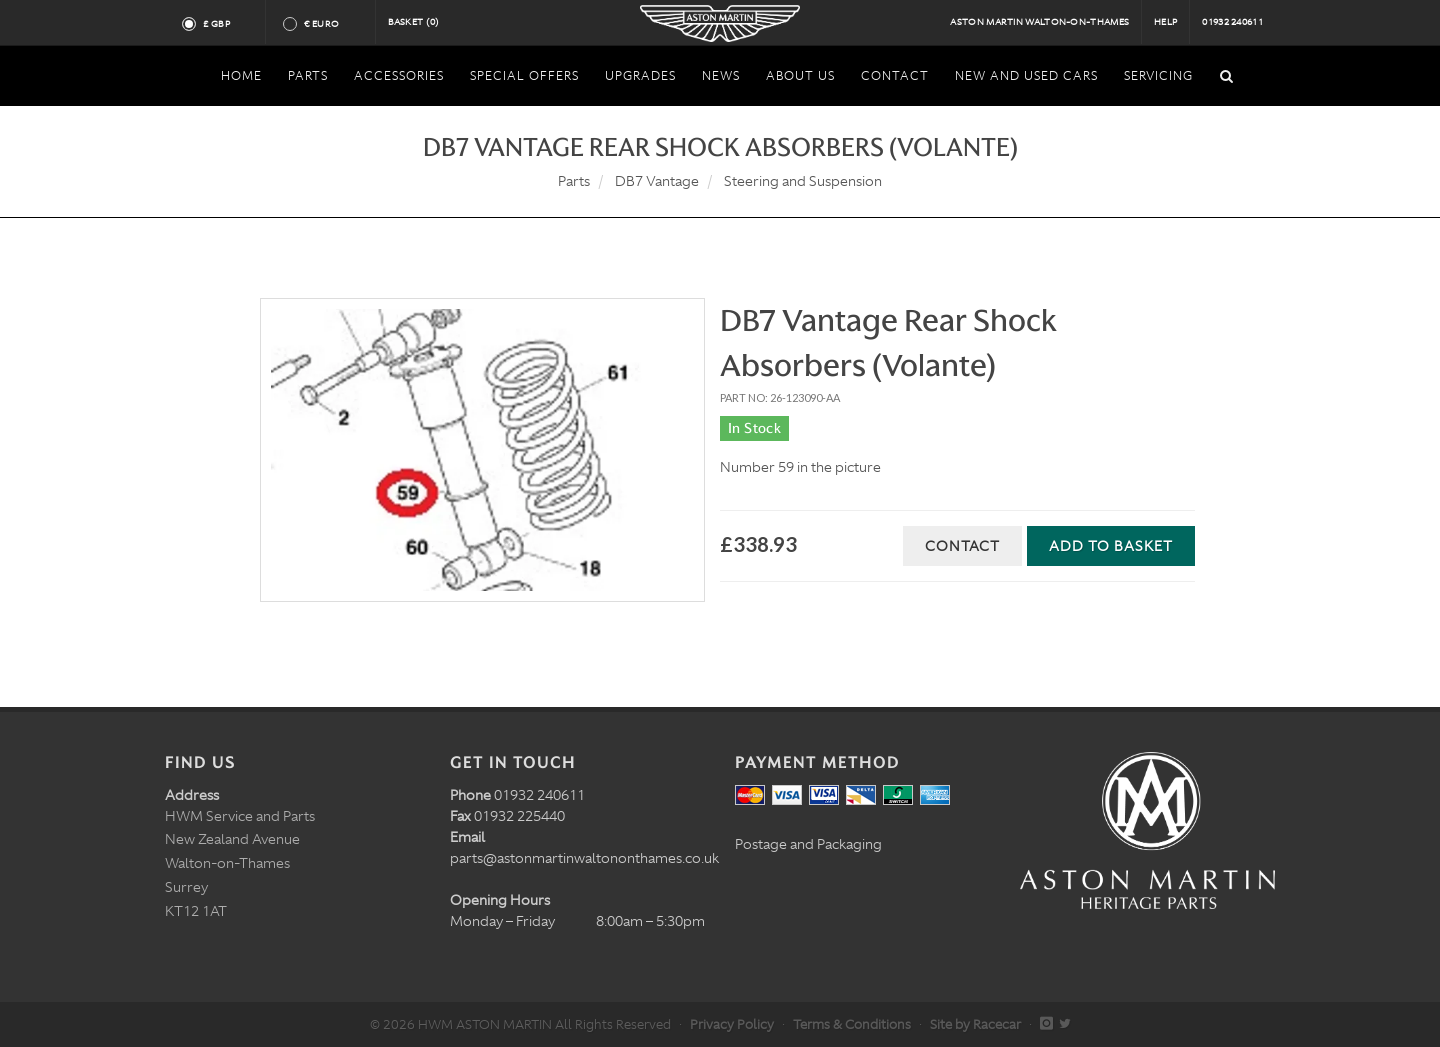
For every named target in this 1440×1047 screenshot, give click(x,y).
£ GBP (224, 24)
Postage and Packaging (808, 844)
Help (1165, 22)
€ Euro (329, 24)
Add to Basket (1111, 546)
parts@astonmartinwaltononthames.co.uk (584, 858)
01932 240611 (1232, 22)
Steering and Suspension (803, 181)
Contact (962, 546)
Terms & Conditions (852, 1024)
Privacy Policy (732, 1024)
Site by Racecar (975, 1024)
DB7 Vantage (657, 181)
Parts (574, 181)
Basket (414, 22)
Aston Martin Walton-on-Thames (1039, 22)
